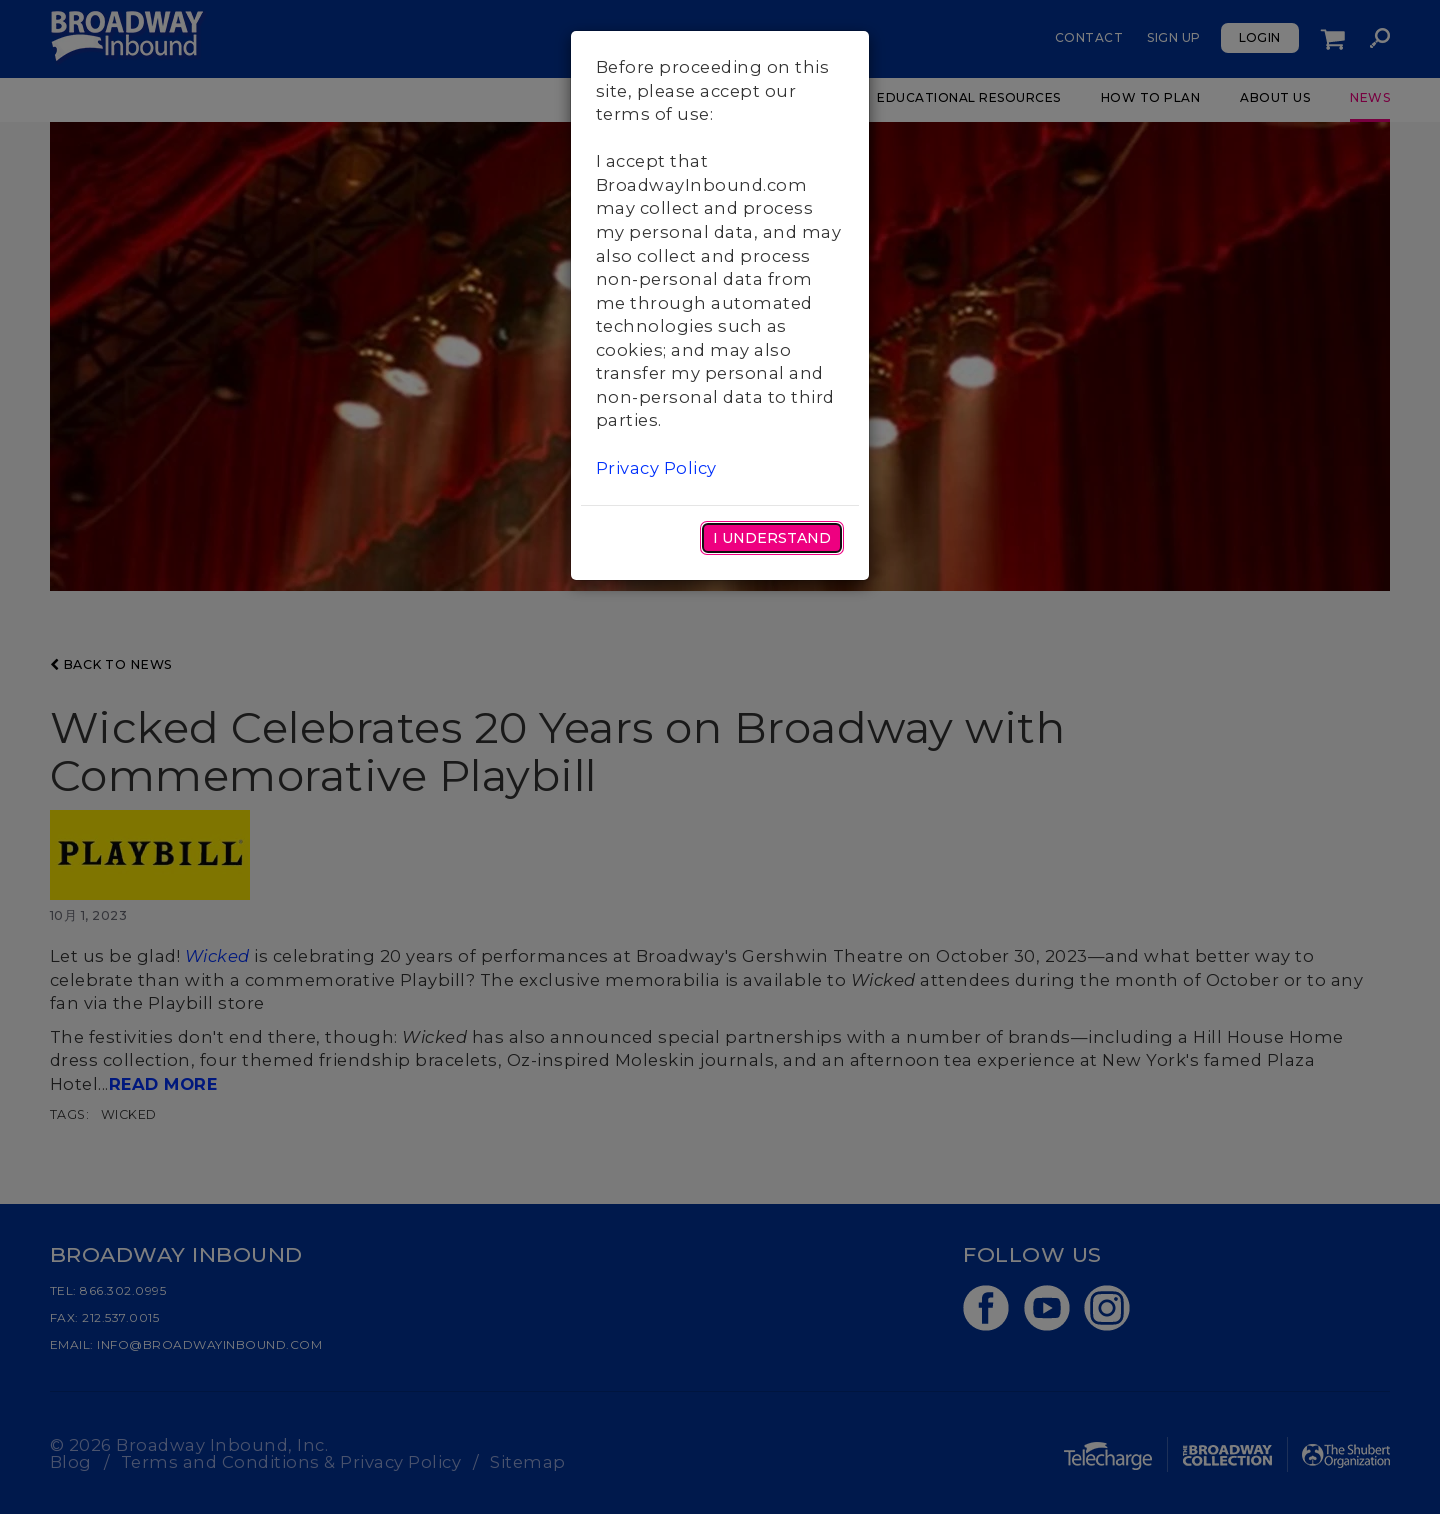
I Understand (772, 538)
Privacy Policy (656, 468)
